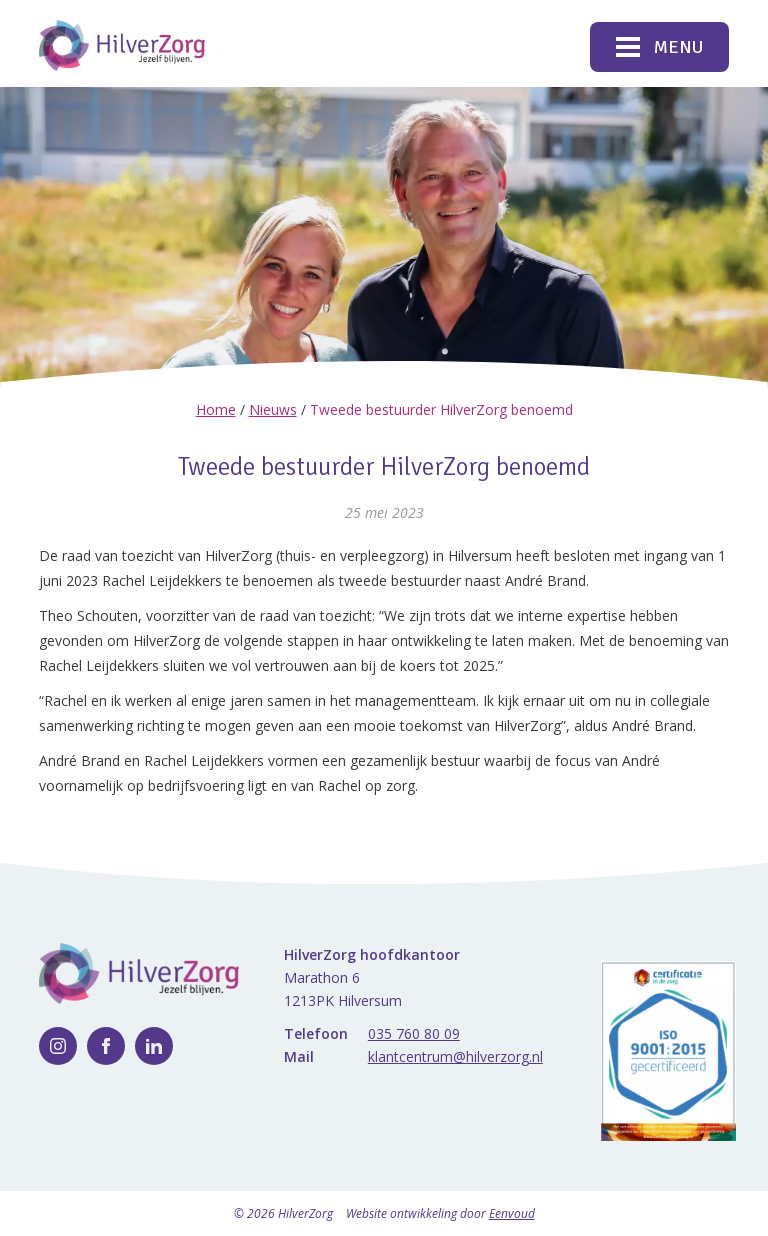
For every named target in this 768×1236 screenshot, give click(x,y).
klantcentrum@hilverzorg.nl (455, 1056)
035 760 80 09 (414, 1033)
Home (216, 409)
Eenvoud (512, 1213)
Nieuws (273, 409)
